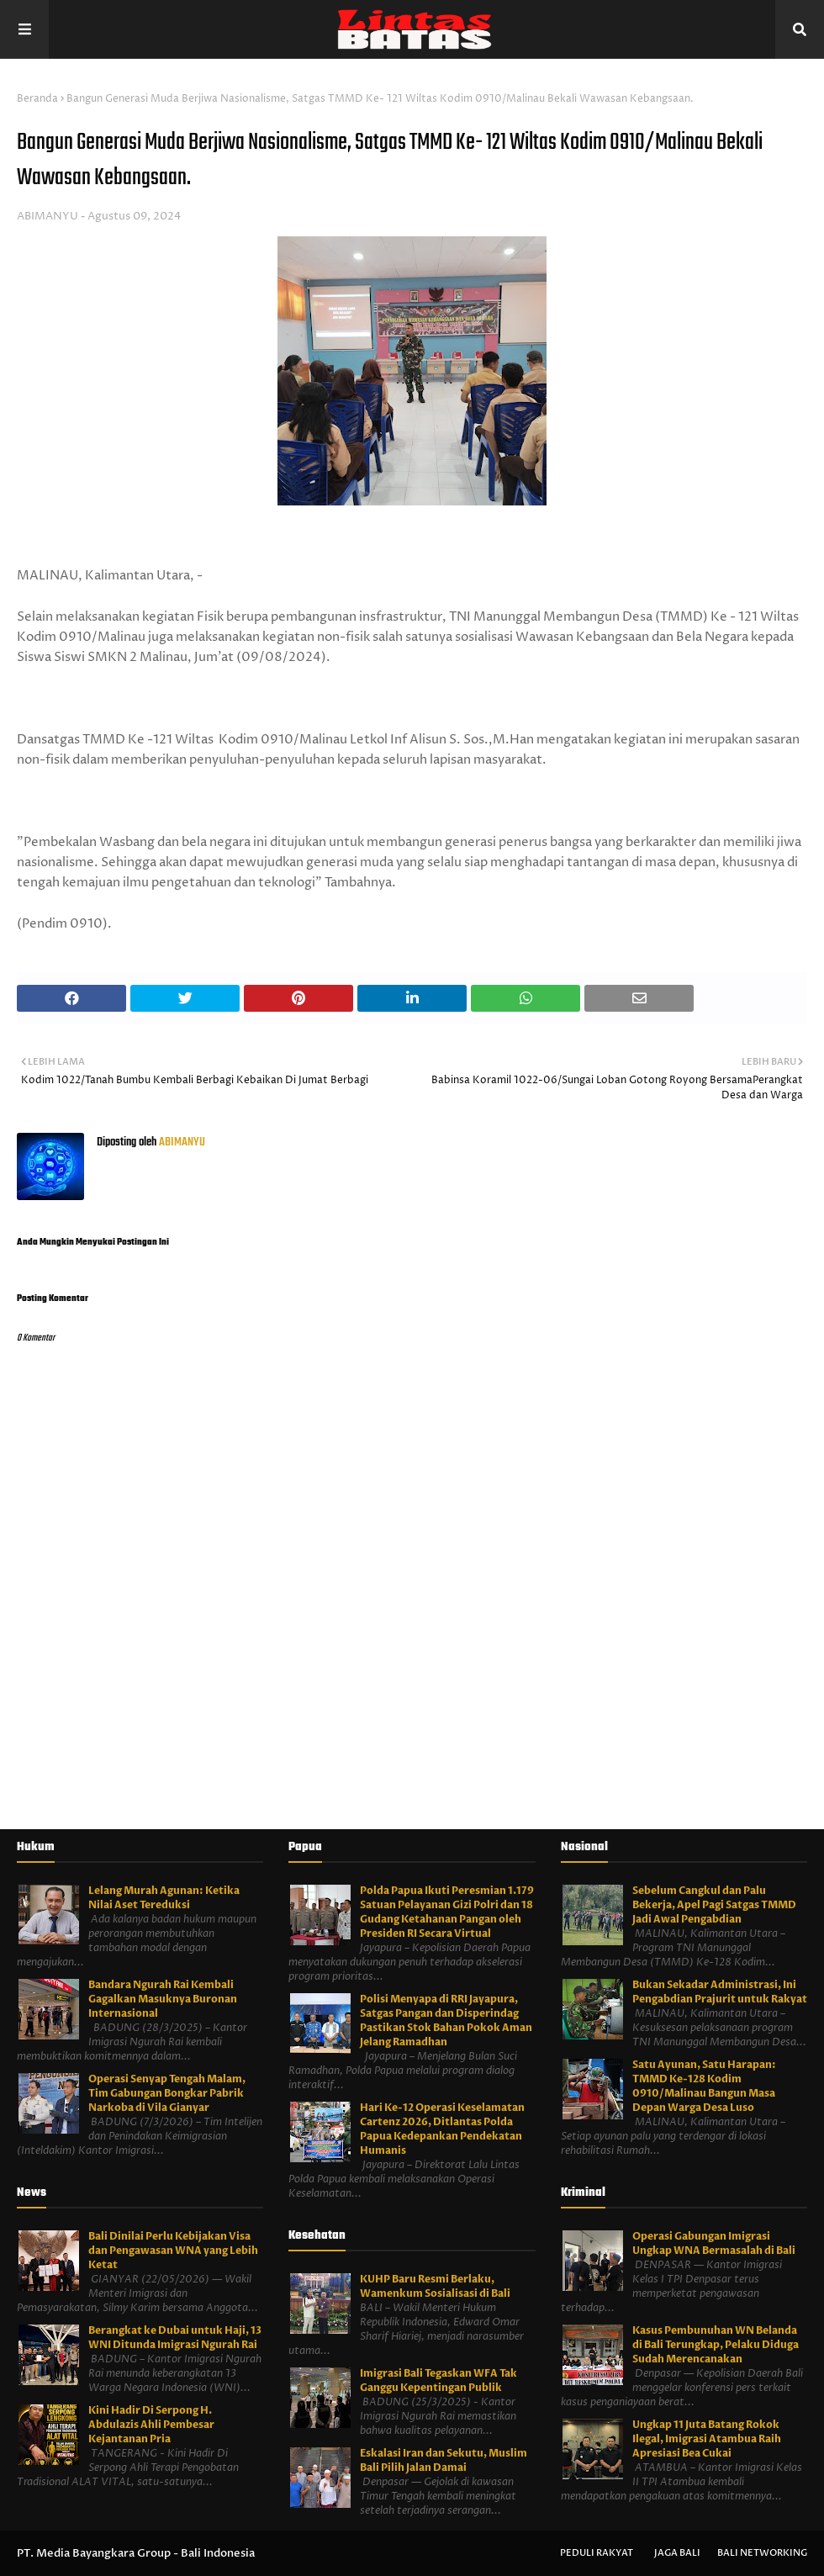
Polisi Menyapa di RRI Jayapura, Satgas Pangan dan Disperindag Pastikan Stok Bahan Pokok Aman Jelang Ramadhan (446, 2020)
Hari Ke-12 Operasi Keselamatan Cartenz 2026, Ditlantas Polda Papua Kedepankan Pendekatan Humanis (442, 2129)
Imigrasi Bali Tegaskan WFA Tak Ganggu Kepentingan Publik (438, 2380)
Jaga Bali (677, 2553)
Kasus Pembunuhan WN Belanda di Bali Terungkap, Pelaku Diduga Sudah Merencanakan (715, 2345)
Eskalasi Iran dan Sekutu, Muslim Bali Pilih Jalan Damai (443, 2460)
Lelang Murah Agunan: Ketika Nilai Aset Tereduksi (164, 1898)
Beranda (37, 99)
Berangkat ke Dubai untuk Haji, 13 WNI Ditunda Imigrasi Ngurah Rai (174, 2337)
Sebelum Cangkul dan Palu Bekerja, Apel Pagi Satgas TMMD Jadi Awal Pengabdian (714, 1905)
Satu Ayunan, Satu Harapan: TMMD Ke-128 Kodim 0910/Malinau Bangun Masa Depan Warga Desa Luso (704, 2086)
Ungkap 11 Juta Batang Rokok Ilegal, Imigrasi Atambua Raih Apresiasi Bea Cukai (706, 2439)
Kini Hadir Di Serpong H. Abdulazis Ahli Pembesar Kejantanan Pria (151, 2425)
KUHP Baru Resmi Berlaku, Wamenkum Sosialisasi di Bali (435, 2286)
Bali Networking (762, 2553)
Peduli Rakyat (596, 2553)
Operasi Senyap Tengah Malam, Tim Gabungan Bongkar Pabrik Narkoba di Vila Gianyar (167, 2093)
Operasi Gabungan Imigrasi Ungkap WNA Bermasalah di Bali (713, 2243)
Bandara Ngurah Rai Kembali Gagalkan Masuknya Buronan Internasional (162, 1999)
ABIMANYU (47, 216)
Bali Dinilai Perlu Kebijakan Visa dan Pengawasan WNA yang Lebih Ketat (173, 2251)
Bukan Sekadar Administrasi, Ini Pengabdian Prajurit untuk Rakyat (719, 1992)
